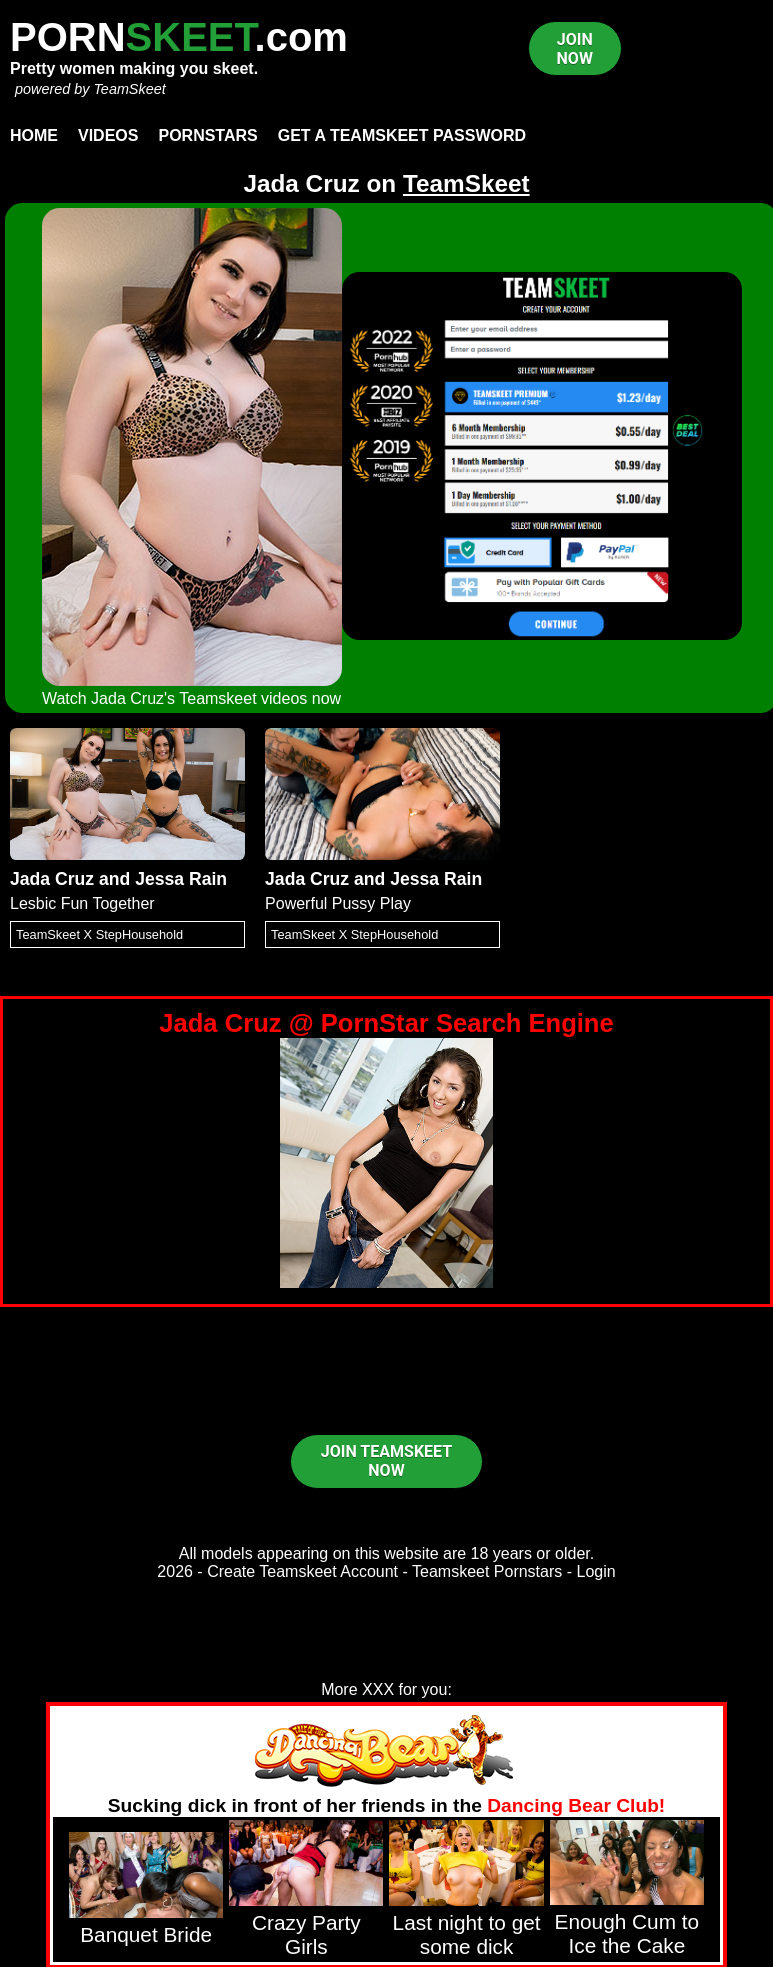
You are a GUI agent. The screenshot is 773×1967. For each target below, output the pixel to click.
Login (596, 1571)
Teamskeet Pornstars (487, 1571)
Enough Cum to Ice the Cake (627, 1933)
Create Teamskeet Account (302, 1571)
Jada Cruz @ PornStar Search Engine (386, 1023)
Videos (108, 135)
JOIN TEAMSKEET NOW (386, 1461)
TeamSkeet (129, 89)
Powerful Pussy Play (338, 903)
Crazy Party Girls (306, 1934)
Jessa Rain (181, 879)
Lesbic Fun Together (82, 903)
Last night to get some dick (467, 1934)
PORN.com (179, 37)
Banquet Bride (146, 1934)
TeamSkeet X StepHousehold (99, 934)
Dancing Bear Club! (576, 1805)
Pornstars (207, 135)
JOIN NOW (575, 49)
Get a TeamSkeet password (402, 135)
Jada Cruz (52, 879)
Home (34, 135)
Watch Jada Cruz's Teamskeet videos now (191, 698)
